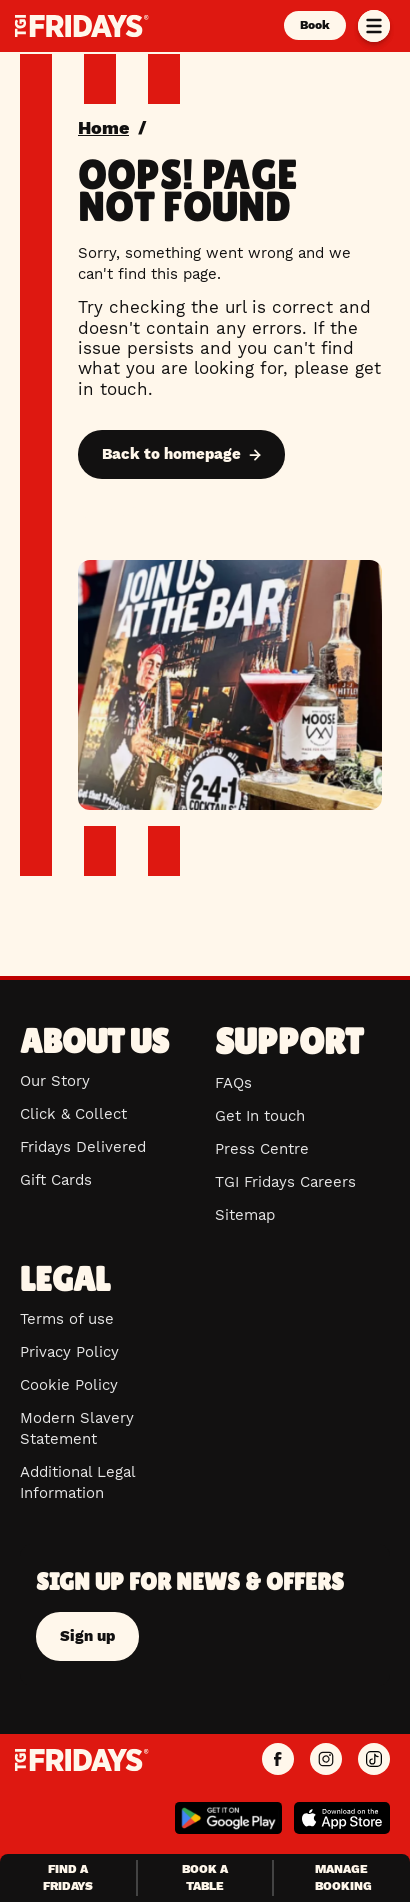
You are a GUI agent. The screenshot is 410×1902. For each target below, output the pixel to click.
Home (103, 127)
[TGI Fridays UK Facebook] (278, 1760)
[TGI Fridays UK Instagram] (326, 1760)
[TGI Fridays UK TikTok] (374, 1760)
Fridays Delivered (83, 1147)
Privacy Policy (69, 1352)
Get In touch (260, 1116)
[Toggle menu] (374, 26)
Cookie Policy (69, 1385)
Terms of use (67, 1319)
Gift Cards (56, 1180)
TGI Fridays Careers (285, 1182)
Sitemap (245, 1215)
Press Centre (262, 1149)
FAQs (233, 1083)
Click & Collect (73, 1114)
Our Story (55, 1081)
